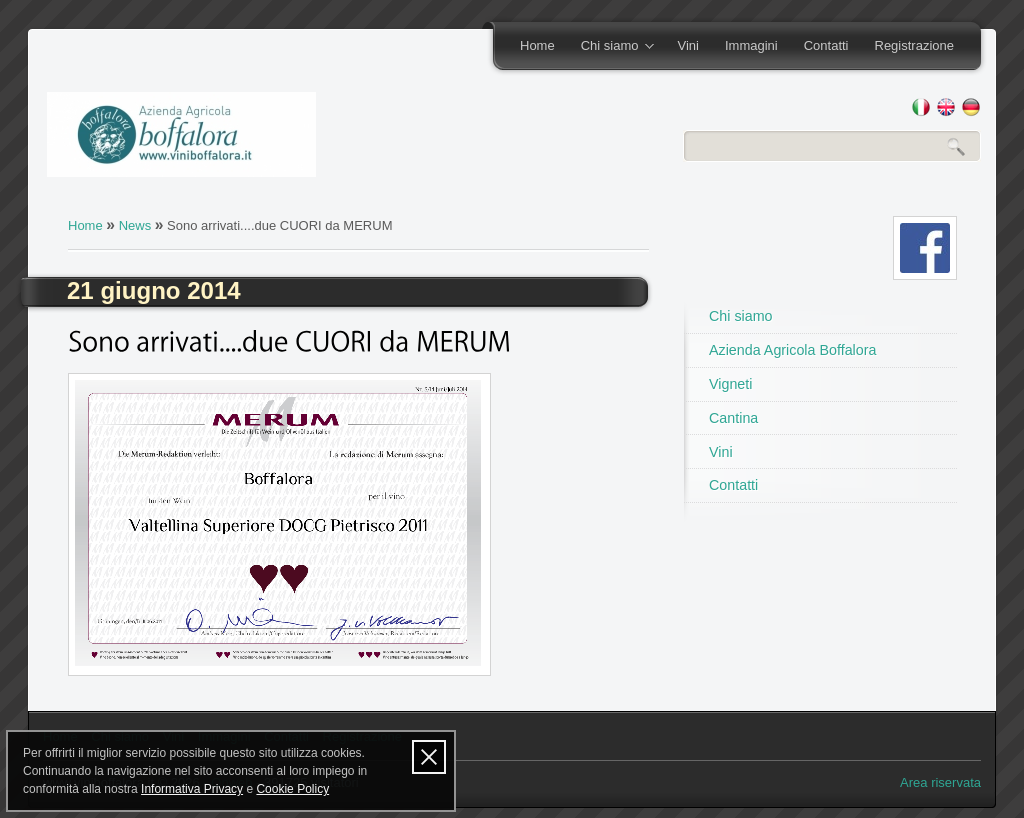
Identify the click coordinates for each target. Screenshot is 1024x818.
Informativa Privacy (192, 789)
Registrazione (915, 45)
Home (537, 45)
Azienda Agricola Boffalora (792, 350)
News (135, 225)
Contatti (826, 45)
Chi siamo (611, 47)
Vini (687, 45)
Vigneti (730, 384)
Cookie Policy (292, 789)
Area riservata (940, 782)
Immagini (751, 45)
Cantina (733, 418)
